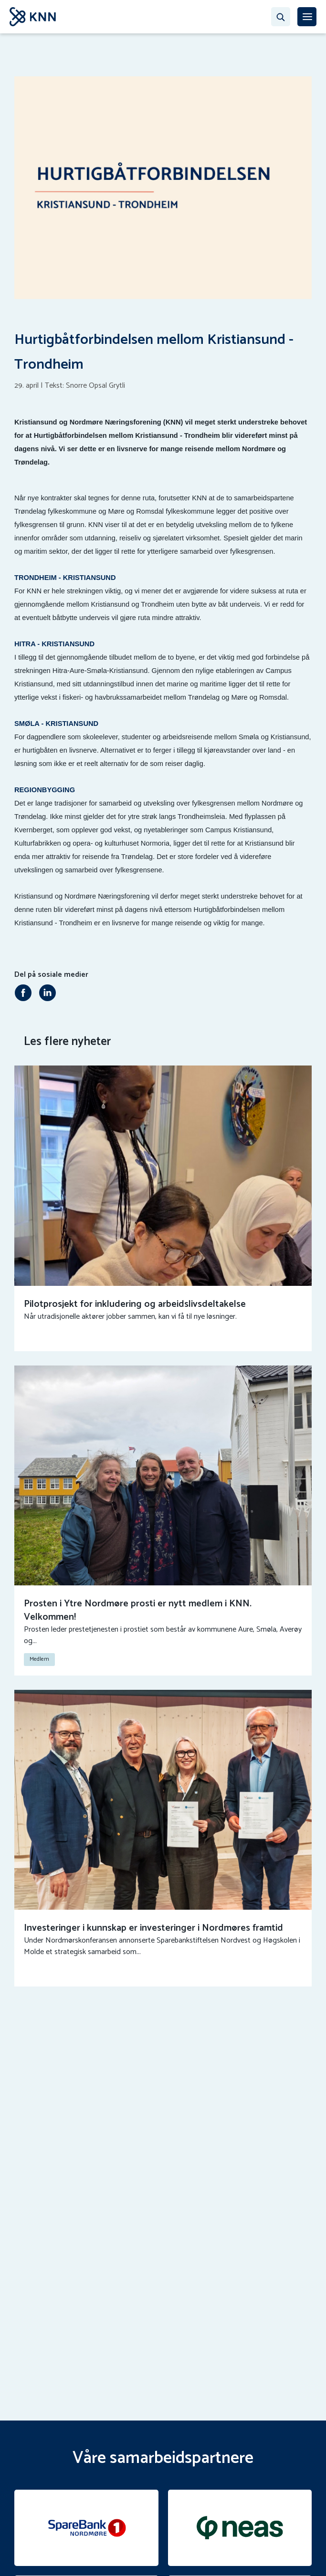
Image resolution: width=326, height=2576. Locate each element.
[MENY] (306, 16)
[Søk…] (280, 16)
